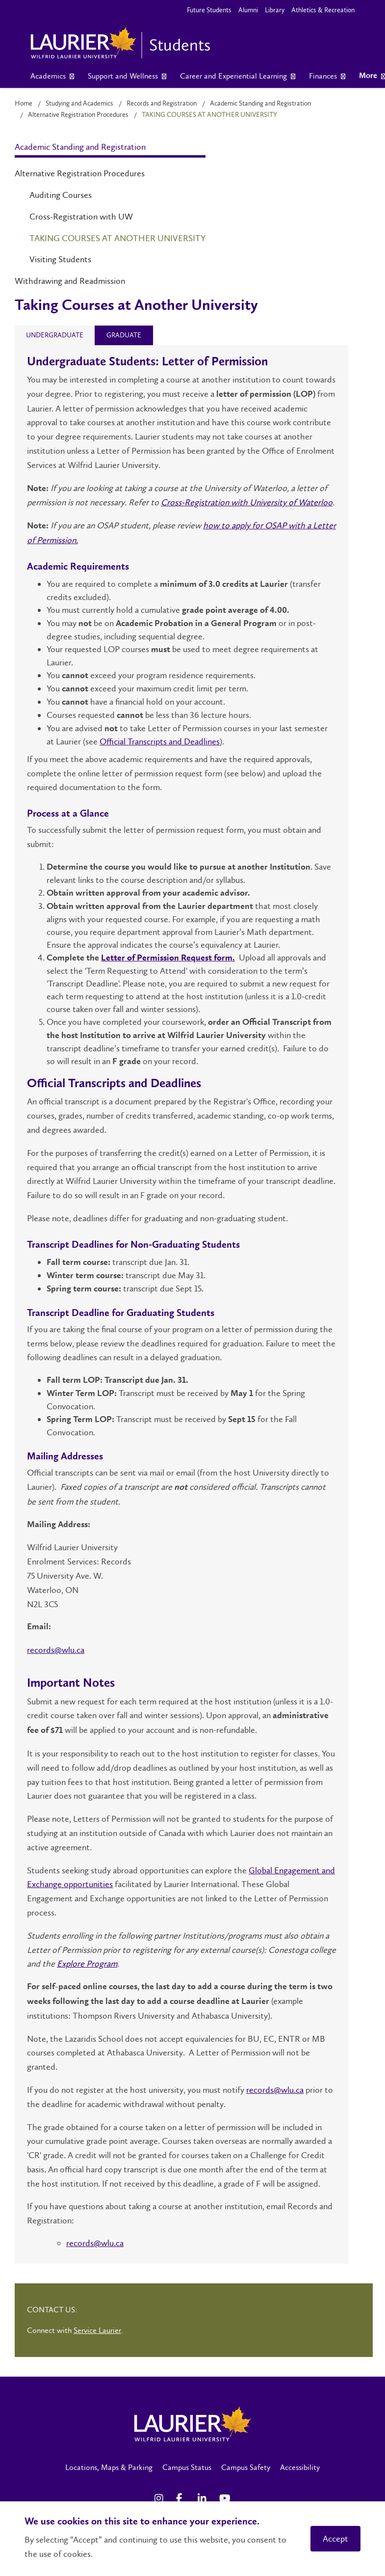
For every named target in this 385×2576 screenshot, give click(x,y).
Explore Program (87, 1963)
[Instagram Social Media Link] (160, 2498)
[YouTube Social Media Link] (225, 2498)
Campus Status (186, 2467)
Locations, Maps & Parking (109, 2467)
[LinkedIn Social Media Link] (203, 2498)
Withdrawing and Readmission (70, 280)
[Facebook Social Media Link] (182, 2498)
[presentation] (55, 335)
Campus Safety (245, 2467)
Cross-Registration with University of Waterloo (247, 502)
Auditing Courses (60, 195)
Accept (335, 2538)
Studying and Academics (79, 103)
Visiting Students (60, 259)
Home (23, 103)
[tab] (55, 335)
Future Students (209, 10)
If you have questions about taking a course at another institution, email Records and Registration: (180, 2213)
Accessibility (300, 2467)
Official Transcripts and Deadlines (160, 741)
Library (274, 10)
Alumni (248, 10)
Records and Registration (162, 103)
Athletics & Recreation (323, 10)
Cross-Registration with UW (81, 216)
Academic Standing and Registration (260, 103)
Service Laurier (97, 2330)
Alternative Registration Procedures (78, 114)
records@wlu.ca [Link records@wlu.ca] (55, 1649)
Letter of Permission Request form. (168, 958)
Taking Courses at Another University (117, 238)
